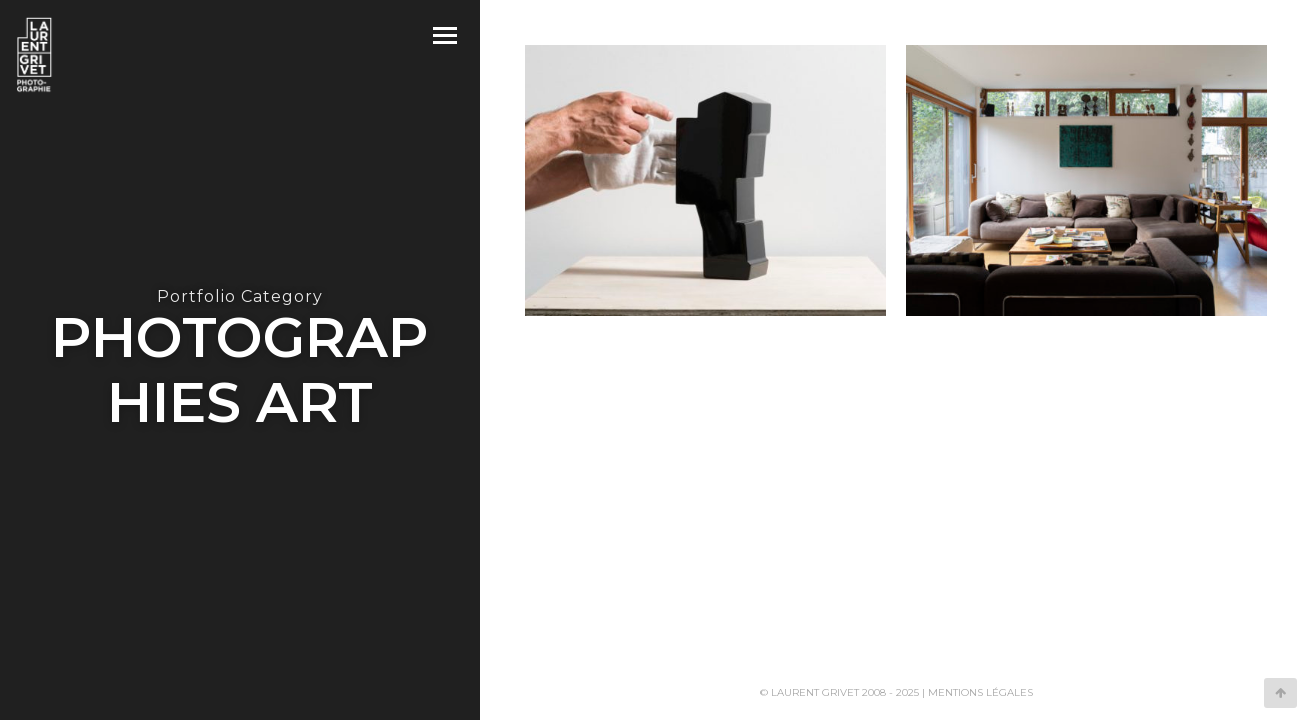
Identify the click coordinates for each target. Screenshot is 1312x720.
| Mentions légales (977, 692)
